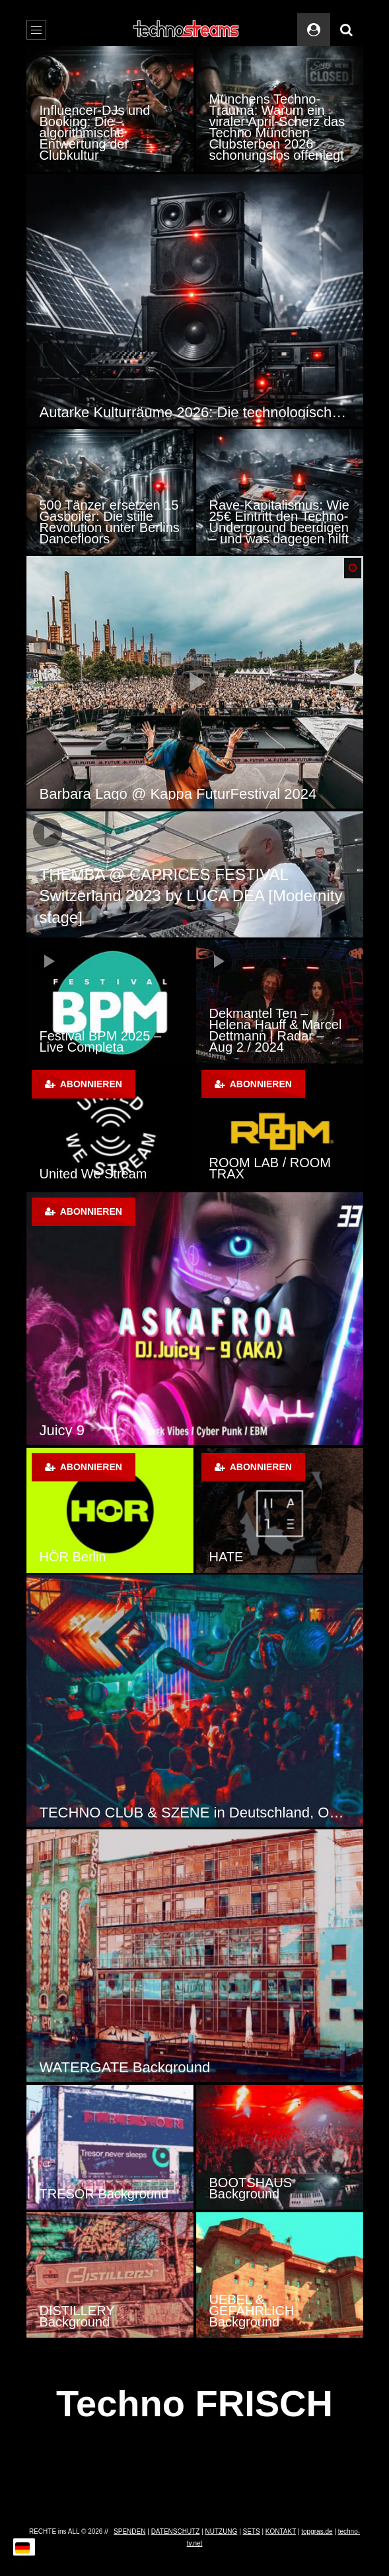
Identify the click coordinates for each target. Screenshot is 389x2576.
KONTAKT (280, 2531)
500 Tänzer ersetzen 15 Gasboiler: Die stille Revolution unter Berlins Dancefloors (110, 522)
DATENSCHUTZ (175, 2531)
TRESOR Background (104, 2193)
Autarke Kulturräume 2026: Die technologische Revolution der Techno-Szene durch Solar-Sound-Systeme (195, 412)
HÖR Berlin (73, 1556)
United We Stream (93, 1174)
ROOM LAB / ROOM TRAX (270, 1168)
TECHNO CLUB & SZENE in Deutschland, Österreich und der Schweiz (195, 1812)
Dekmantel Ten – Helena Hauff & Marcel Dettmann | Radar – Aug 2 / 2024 (275, 1030)
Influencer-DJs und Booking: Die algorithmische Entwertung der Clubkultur (95, 132)
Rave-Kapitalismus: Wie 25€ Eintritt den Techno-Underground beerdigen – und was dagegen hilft (279, 522)
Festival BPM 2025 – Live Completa (101, 1041)
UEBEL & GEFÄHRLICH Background (252, 2310)
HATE (226, 1556)
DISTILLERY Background (77, 2316)
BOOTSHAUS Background (251, 2188)
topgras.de (316, 2531)
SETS (251, 2531)
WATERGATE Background (125, 2067)
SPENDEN (129, 2531)
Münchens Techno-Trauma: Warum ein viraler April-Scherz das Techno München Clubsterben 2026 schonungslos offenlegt (277, 127)
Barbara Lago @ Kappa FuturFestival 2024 (178, 794)
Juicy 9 (62, 1430)
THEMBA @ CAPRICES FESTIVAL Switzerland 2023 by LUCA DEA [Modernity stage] (191, 895)
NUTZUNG (221, 2531)
